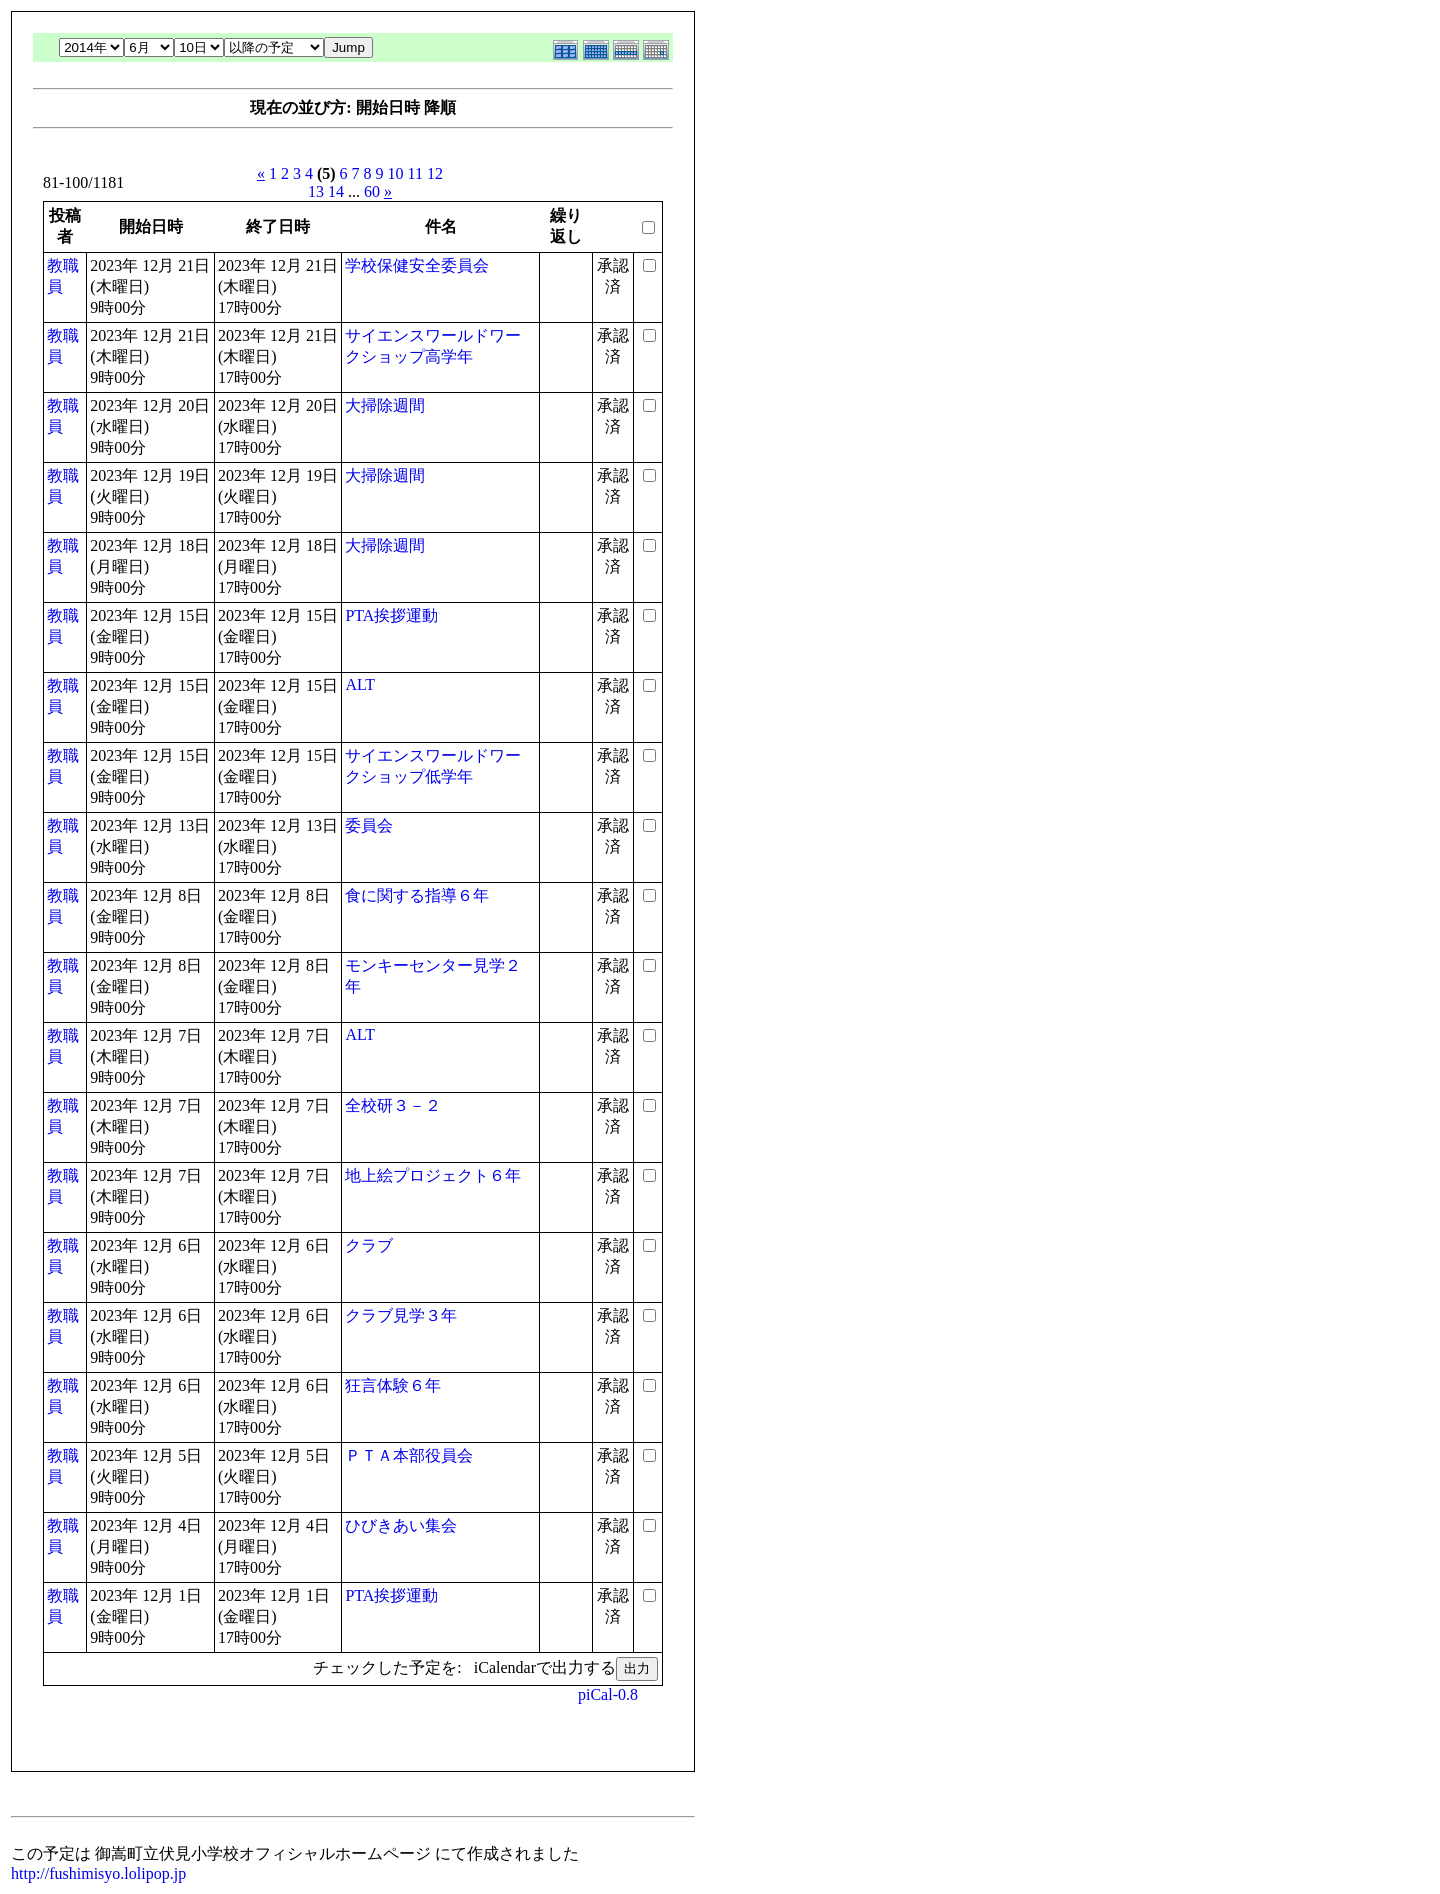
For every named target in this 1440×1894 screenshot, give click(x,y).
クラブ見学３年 (401, 1315)
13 (316, 191)
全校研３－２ (393, 1105)
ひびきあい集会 (401, 1525)
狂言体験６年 (393, 1385)
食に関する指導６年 (417, 895)
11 (415, 173)
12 (435, 173)
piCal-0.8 (608, 1694)
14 (336, 191)
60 (372, 191)
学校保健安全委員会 (417, 265)
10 (396, 173)
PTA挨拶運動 (391, 615)
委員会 (369, 825)
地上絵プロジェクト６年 (433, 1175)
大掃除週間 (385, 405)
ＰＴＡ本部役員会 (409, 1455)
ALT (360, 684)
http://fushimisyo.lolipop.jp (98, 1873)
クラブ (369, 1245)
